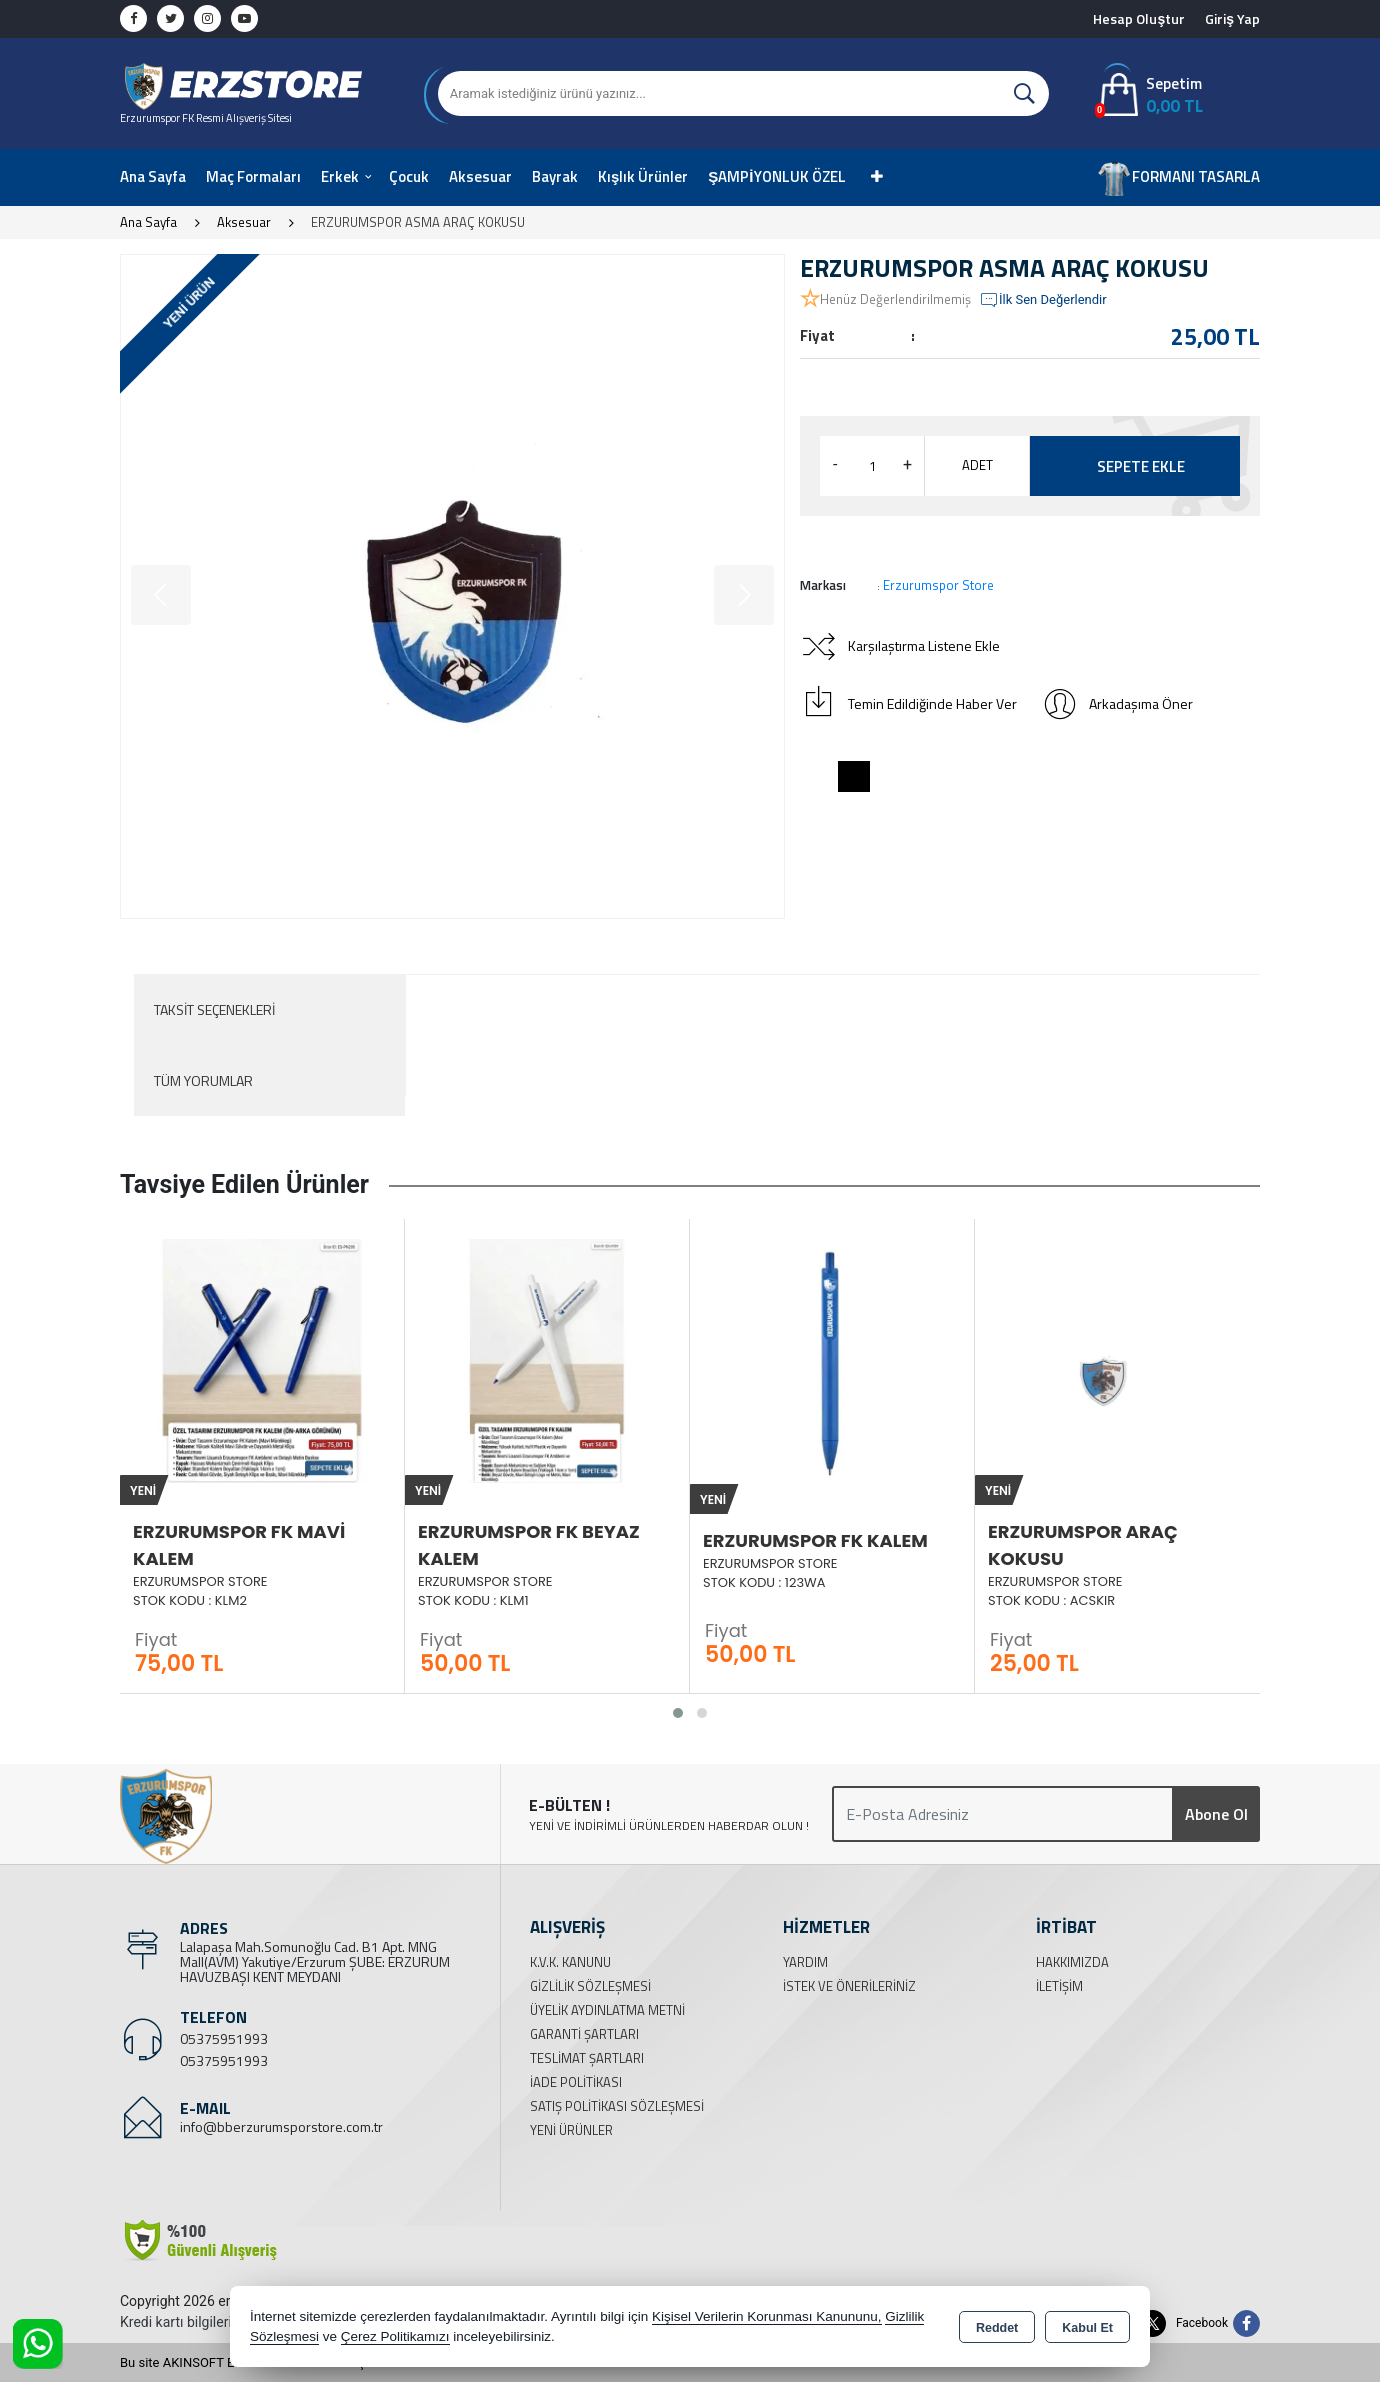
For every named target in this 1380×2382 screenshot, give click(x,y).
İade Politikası (576, 2082)
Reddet (997, 2328)
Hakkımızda (1072, 1962)
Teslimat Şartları (587, 2058)
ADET (977, 465)
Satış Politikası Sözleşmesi (617, 2106)
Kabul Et (1087, 2328)
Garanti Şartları (584, 2034)
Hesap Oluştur (1139, 18)
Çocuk (409, 176)
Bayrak (555, 176)
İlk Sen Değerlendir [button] (1043, 300)
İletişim (1059, 1986)
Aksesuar (480, 176)
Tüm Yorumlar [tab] (203, 1080)
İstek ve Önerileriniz (849, 1986)
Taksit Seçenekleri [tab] (214, 1009)
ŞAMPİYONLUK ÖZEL (776, 176)
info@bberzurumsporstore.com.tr (281, 2126)
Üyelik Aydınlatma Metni (607, 2010)
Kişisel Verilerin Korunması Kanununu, (767, 2316)
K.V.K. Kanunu (570, 1962)
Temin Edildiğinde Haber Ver (908, 704)
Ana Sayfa (153, 176)
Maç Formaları (253, 176)
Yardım (805, 1962)
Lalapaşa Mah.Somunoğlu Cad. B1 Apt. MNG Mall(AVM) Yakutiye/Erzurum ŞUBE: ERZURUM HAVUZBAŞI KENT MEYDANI (315, 1961)
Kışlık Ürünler (643, 176)
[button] (678, 1713)
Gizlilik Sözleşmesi (590, 1986)
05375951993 (224, 2038)
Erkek (340, 176)
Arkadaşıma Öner (1117, 704)
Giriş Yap (1232, 18)
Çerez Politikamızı (395, 2336)
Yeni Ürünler (571, 2130)
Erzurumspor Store (938, 585)
